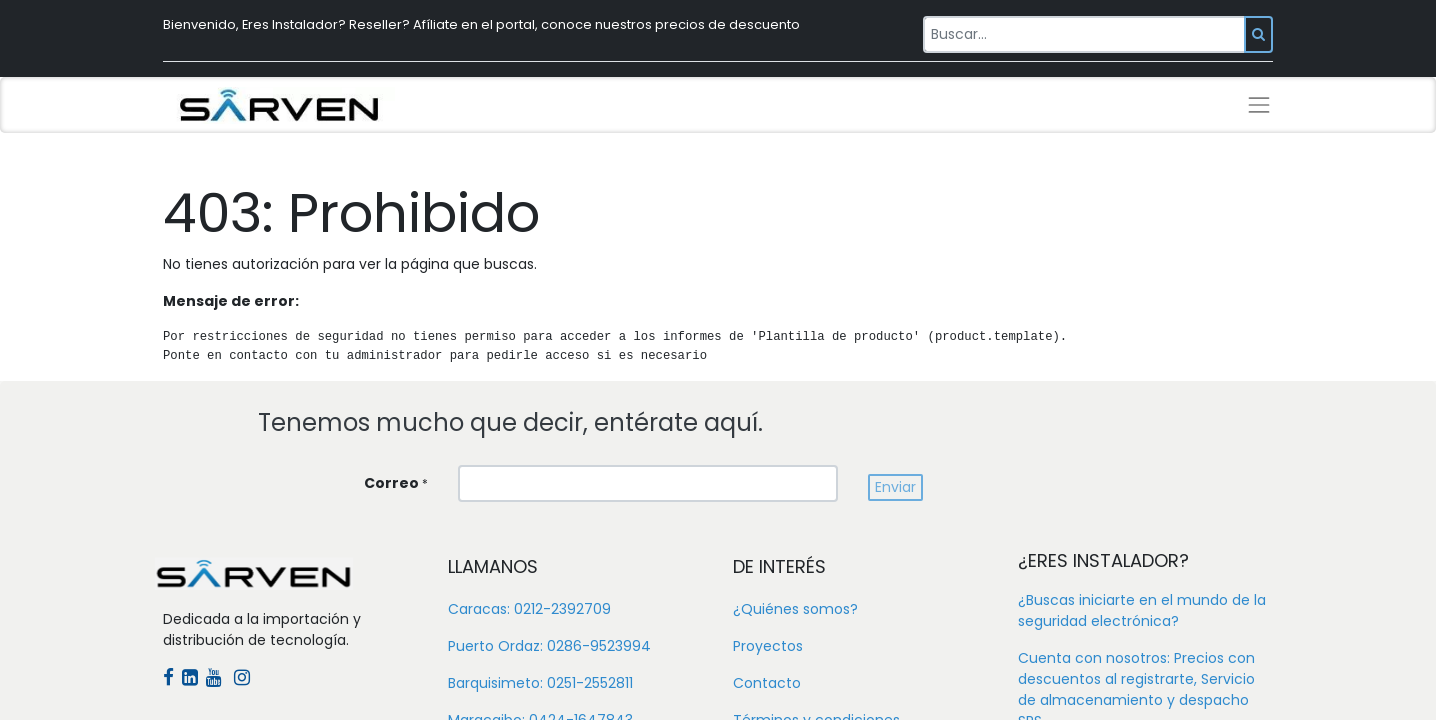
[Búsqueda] (1258, 34)
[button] (895, 487)
